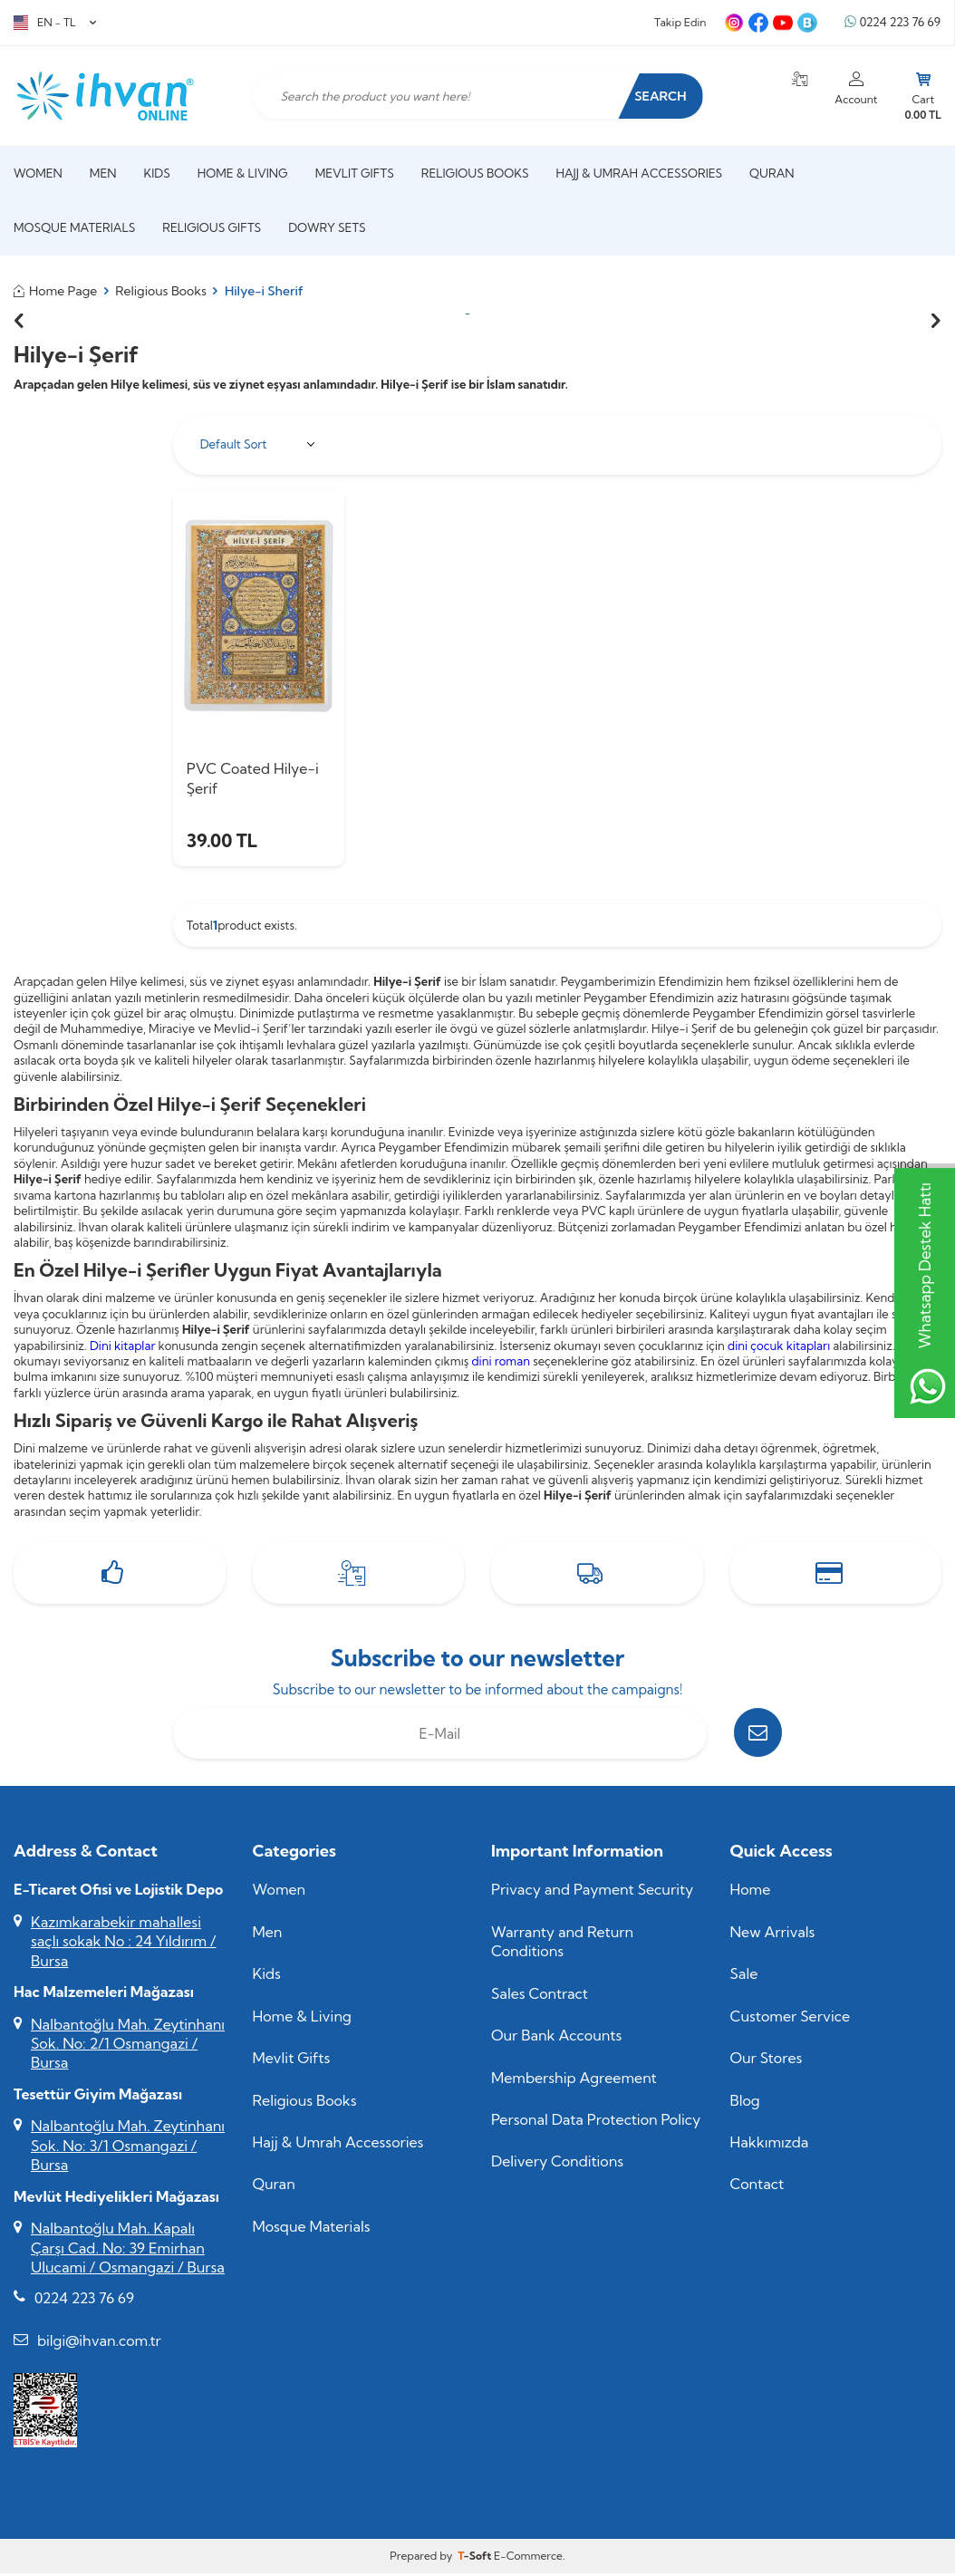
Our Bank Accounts (556, 2039)
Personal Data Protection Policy (595, 2123)
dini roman (500, 1363)
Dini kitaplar (122, 1348)
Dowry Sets (326, 227)
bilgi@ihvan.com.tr (99, 2343)
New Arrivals (772, 1934)
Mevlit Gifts (354, 173)
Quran (771, 173)
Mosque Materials (74, 227)
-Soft (476, 2558)
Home (750, 1893)
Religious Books (475, 173)
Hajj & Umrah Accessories (639, 173)
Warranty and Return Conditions (562, 1944)
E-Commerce (528, 2558)
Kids (156, 173)
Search (657, 96)
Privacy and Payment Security (592, 1893)
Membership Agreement (574, 2080)
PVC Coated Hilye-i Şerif (253, 777)
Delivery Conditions (557, 2165)
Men (103, 173)
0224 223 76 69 (892, 22)
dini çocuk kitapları (779, 1348)
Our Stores (766, 2061)
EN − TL (55, 22)
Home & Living (243, 173)
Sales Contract (539, 1996)
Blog (745, 2103)
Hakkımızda (769, 2146)
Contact (757, 2187)
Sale (744, 1977)
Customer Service (790, 2019)
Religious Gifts (211, 227)
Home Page (55, 291)
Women (38, 173)
